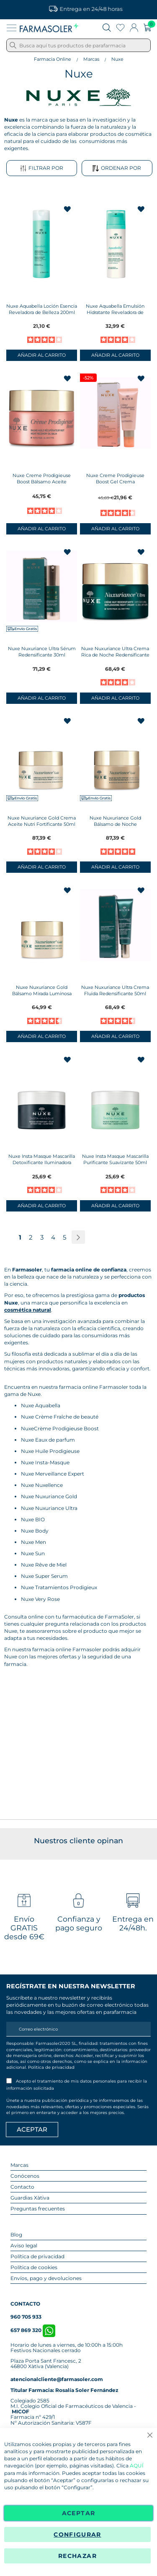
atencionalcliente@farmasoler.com (56, 2379)
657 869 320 (32, 2330)
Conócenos (24, 2176)
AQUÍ (137, 2465)
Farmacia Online (52, 59)
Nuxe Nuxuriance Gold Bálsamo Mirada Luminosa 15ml (42, 993)
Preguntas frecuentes (37, 2208)
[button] (68, 209)
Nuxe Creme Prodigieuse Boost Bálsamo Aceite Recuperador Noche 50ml (42, 481)
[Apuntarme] (32, 2129)
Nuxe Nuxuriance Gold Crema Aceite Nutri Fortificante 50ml (42, 821)
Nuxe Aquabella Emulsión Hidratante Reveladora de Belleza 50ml (115, 312)
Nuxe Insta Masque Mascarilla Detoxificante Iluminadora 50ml (41, 1162)
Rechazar (77, 2556)
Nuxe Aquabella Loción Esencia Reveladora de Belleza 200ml (41, 309)
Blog (16, 2234)
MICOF (20, 2411)
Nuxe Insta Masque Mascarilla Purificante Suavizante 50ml (115, 1159)
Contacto (22, 2187)
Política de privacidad (51, 2067)
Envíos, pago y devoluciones (46, 2278)
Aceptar (78, 2513)
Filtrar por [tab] (41, 168)
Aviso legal (23, 2245)
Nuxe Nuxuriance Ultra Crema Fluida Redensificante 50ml (115, 990)
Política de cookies (33, 2267)
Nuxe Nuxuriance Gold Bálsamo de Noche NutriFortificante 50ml (115, 824)
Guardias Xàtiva (29, 2198)
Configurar (77, 2534)
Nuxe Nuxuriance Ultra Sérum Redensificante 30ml (42, 652)
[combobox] (78, 45)
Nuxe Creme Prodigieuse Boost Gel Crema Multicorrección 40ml (115, 481)
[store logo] (49, 27)
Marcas (91, 59)
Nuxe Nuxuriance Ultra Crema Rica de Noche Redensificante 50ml (115, 655)
